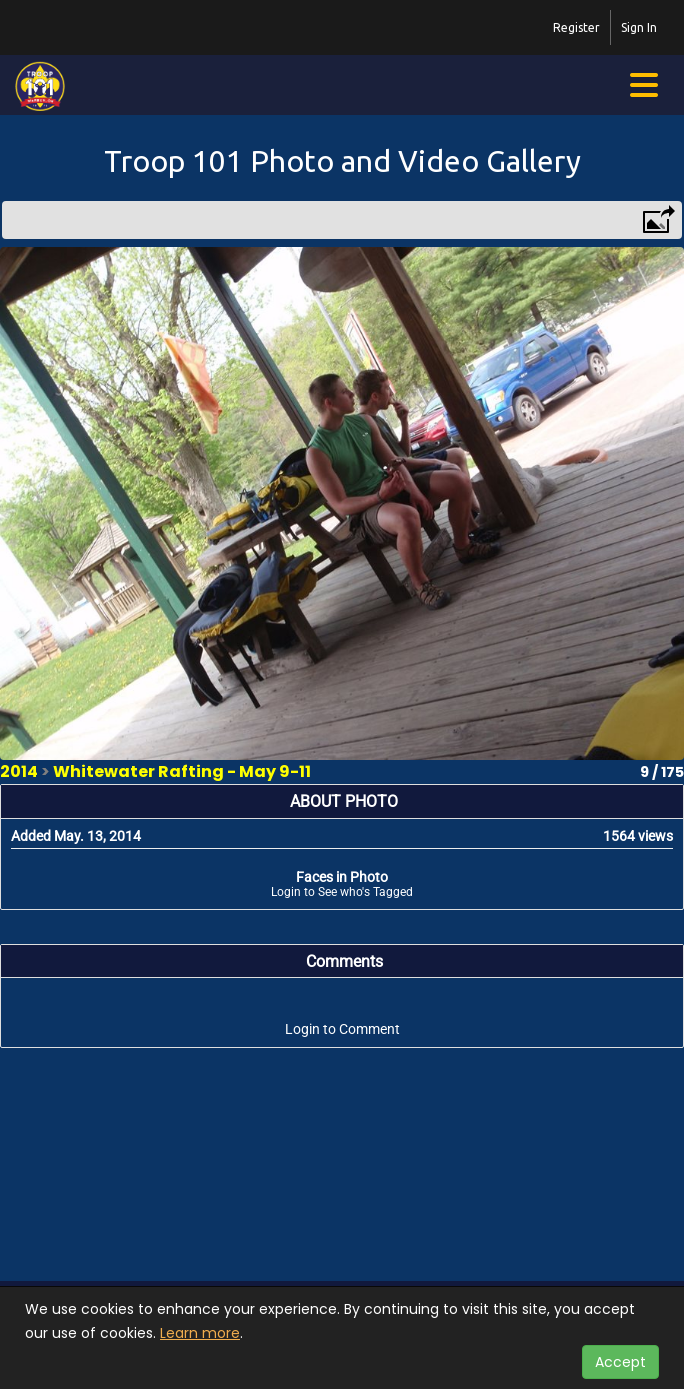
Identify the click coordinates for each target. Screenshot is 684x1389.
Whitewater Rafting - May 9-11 (182, 771)
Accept (620, 1362)
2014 (19, 771)
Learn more (200, 1333)
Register (576, 27)
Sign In (639, 27)
